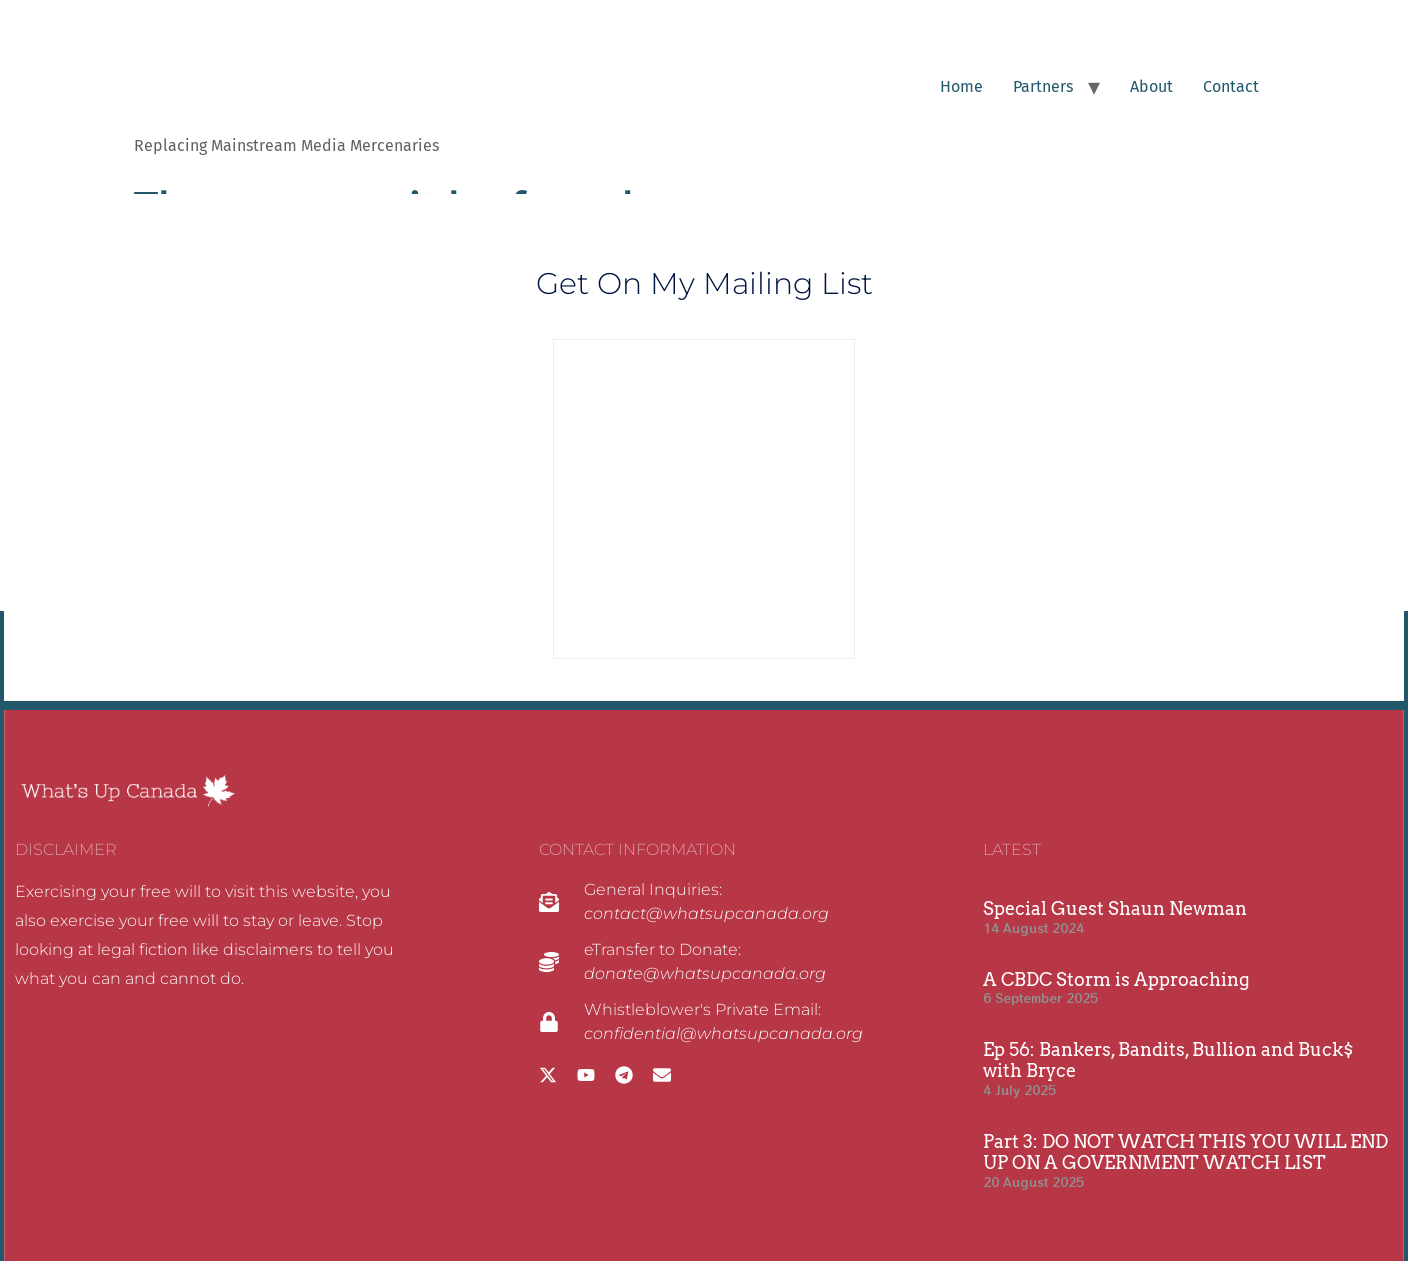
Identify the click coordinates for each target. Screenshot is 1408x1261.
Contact (1231, 86)
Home (961, 86)
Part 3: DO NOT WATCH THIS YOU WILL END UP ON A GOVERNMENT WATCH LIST (1185, 1152)
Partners (1043, 86)
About (1151, 86)
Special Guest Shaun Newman (1115, 908)
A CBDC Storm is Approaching (1116, 979)
